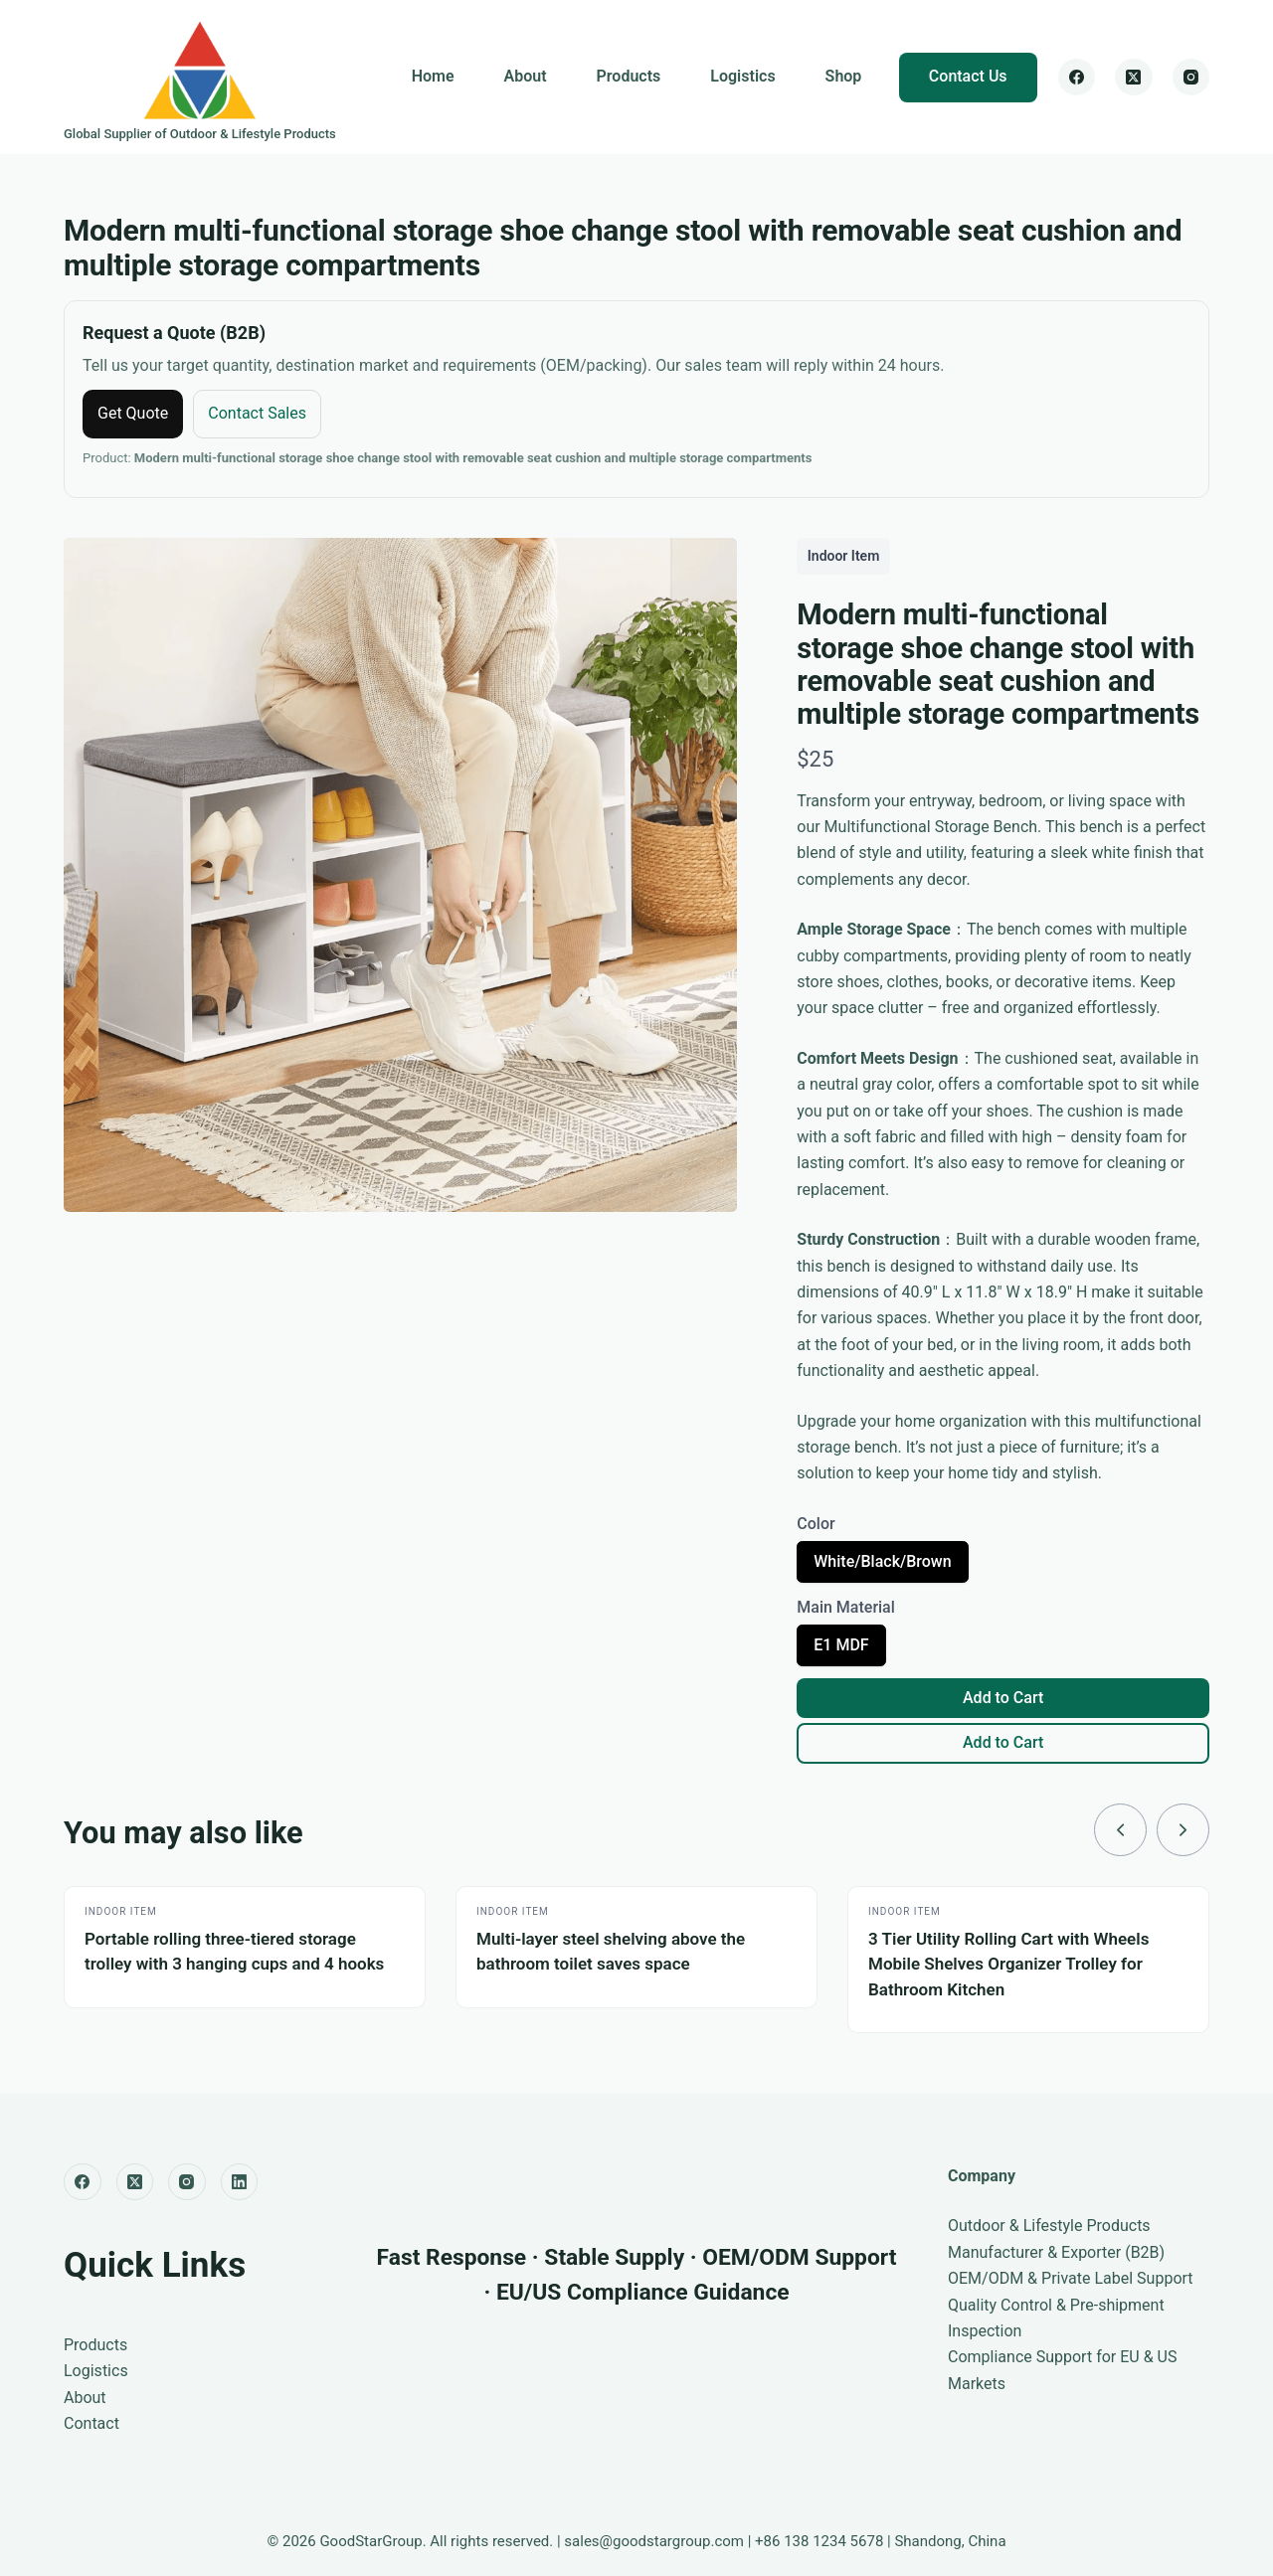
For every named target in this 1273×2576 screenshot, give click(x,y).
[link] (1119, 1830)
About (525, 76)
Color (815, 1523)
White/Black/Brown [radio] (882, 1567)
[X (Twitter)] (1134, 77)
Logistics (742, 76)
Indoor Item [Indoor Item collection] (844, 556)
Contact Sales (257, 413)
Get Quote (132, 413)
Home (433, 76)
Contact (91, 2423)
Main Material (846, 1607)
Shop (843, 76)
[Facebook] (1077, 77)
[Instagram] (1191, 77)
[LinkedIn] (240, 2182)
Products (629, 76)
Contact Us (968, 76)
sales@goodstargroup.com (654, 2541)
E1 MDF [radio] (840, 1650)
